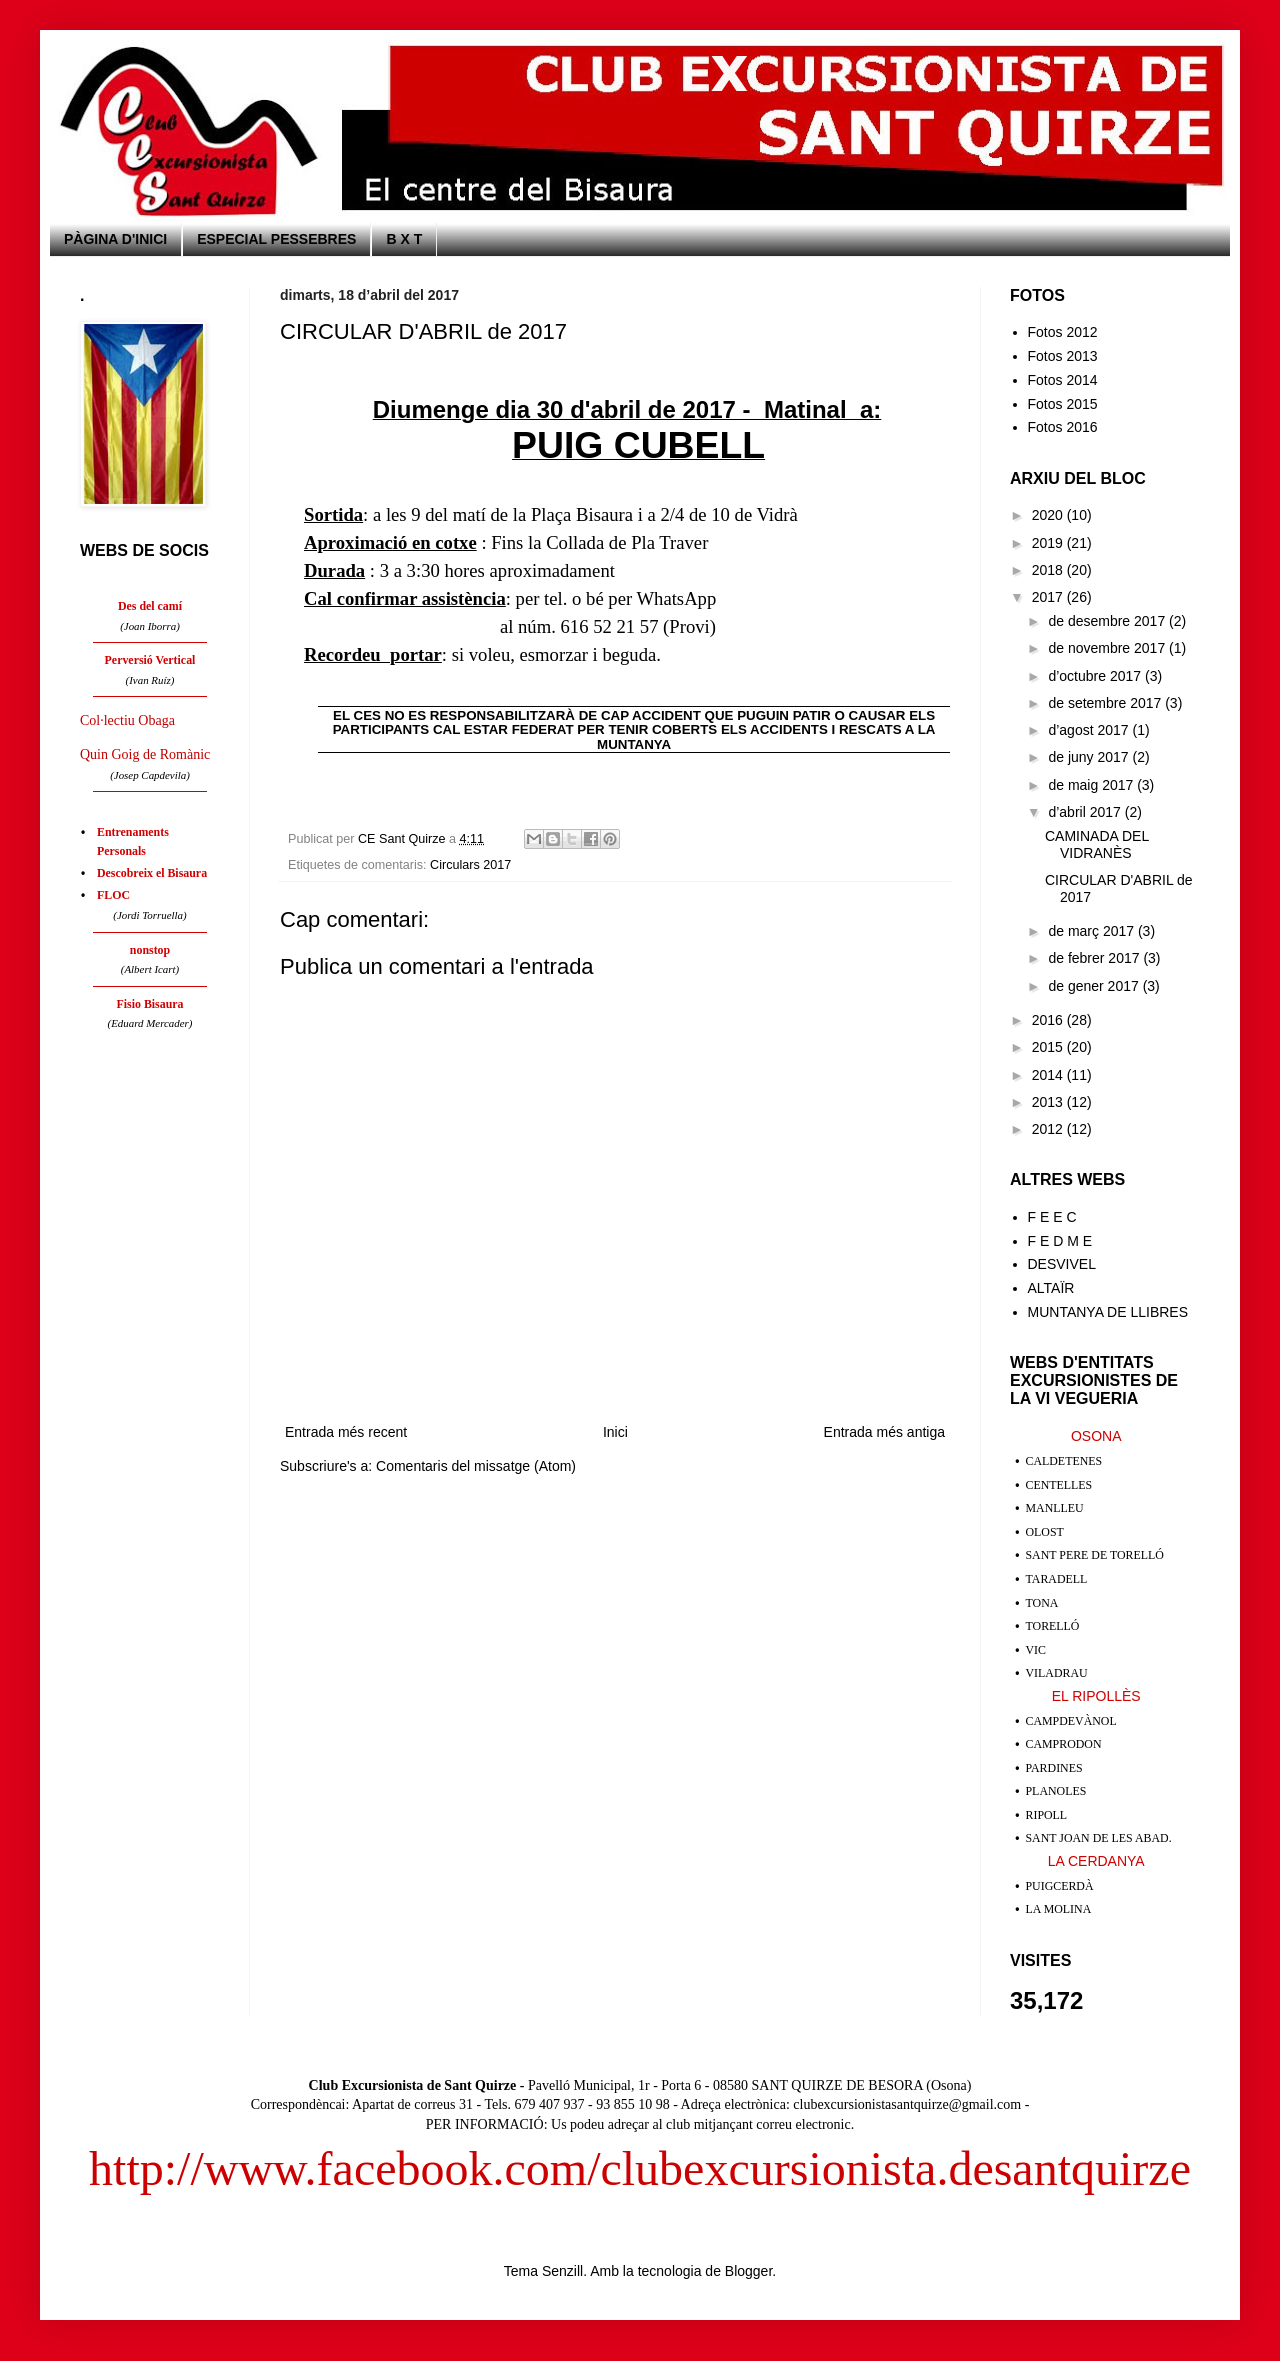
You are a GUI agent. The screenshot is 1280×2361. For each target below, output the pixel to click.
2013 (1049, 1102)
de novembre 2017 (1108, 648)
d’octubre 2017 (1096, 676)
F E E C (1052, 1217)
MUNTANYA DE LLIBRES (1108, 1312)
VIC (1036, 1650)
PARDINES (1054, 1768)
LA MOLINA (1059, 1909)
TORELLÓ (1053, 1626)
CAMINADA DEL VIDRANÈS (1097, 844)
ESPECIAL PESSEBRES (276, 239)
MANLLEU (1055, 1508)
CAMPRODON (1064, 1744)
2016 (1049, 1020)
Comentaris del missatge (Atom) (476, 1466)
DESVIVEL (1062, 1264)
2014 (1049, 1075)
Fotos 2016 (1063, 427)
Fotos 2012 (1063, 332)
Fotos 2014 (1063, 380)
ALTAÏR (1051, 1288)
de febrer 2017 (1095, 958)
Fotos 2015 (1063, 404)
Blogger (748, 2271)
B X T (404, 239)
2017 (1049, 597)
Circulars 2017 (470, 865)
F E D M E (1060, 1241)
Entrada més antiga (884, 1432)
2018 (1049, 570)
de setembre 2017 (1106, 703)
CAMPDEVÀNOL (1071, 1721)
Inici (615, 1432)
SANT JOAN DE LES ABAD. (1099, 1838)
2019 (1049, 543)
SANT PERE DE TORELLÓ (1095, 1555)
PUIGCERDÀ (1060, 1886)
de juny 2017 (1090, 757)
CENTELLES (1059, 1485)
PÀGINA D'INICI (115, 239)
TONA (1042, 1603)
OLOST (1045, 1532)
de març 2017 (1093, 931)
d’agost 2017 (1090, 730)
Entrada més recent (346, 1432)
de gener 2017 (1095, 986)
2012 (1049, 1129)
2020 (1049, 515)
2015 (1049, 1047)
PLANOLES (1056, 1791)
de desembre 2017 (1108, 621)
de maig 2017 (1092, 785)
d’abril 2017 (1086, 812)
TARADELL (1057, 1579)
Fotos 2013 (1063, 356)
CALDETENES (1064, 1461)
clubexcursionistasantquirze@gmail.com (907, 2104)
